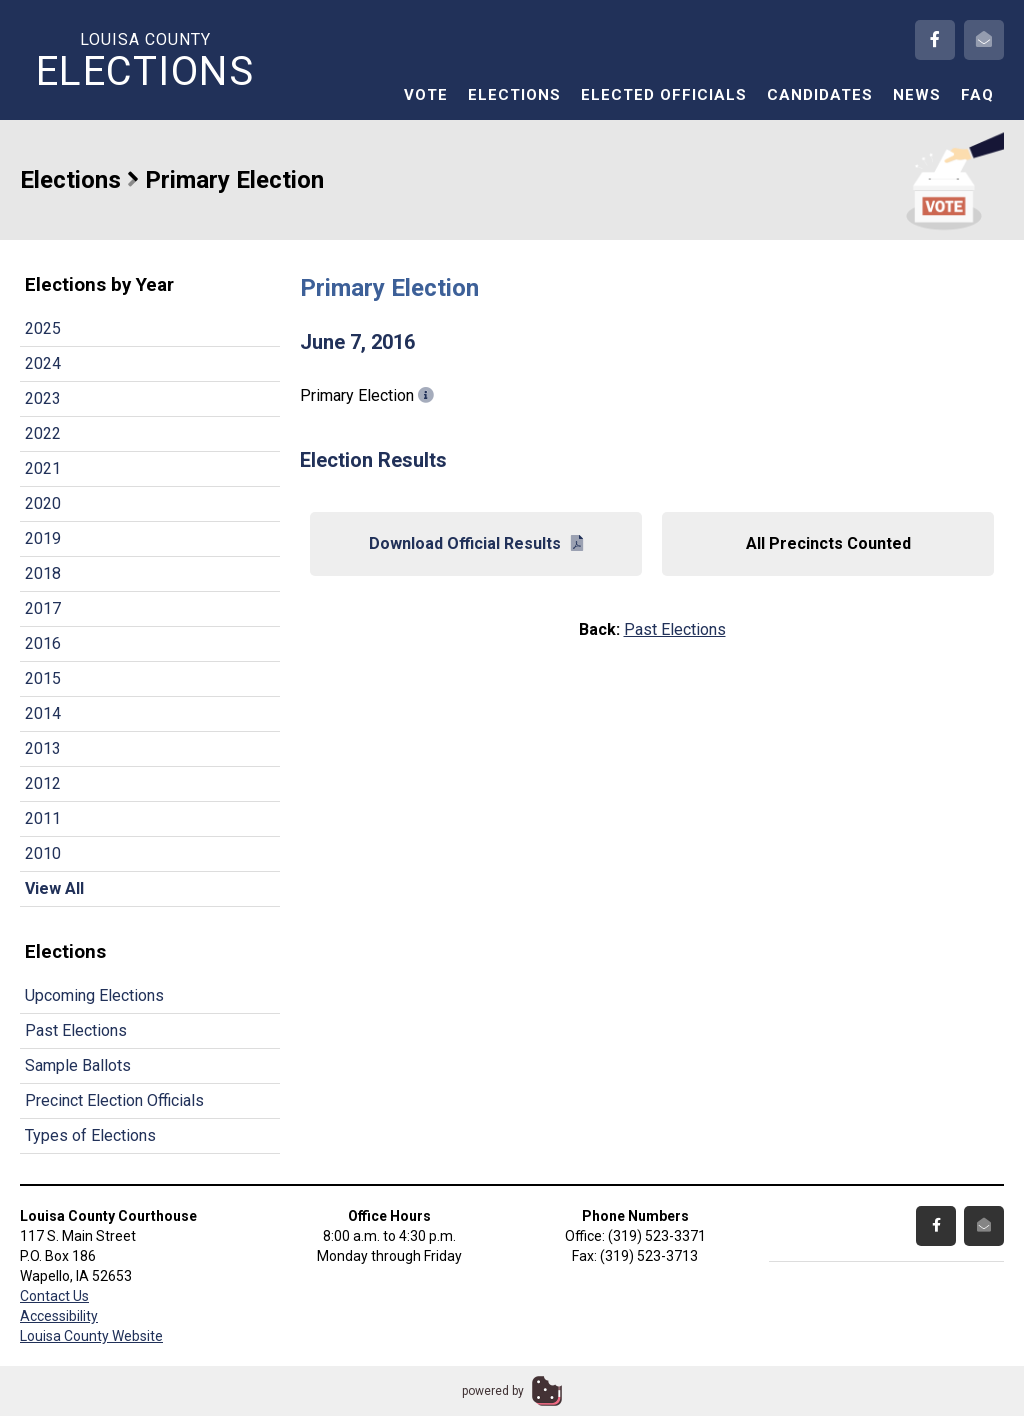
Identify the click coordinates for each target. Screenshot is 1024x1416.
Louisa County (145, 61)
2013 (43, 748)
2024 (43, 363)
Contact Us (54, 1296)
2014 (43, 713)
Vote (426, 95)
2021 (43, 468)
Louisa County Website (91, 1336)
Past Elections (76, 1030)
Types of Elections (90, 1135)
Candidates (820, 95)
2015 (43, 678)
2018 (43, 573)
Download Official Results (476, 543)
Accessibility (59, 1316)
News (917, 95)
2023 (43, 398)
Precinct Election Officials (114, 1100)
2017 (43, 608)
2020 (43, 503)
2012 (43, 783)
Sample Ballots (78, 1065)
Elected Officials (664, 95)
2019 (43, 538)
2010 (43, 853)
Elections (514, 95)
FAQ (977, 95)
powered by (493, 1391)
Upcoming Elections (94, 995)
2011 (43, 818)
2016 (43, 643)
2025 (43, 328)
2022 (43, 433)
